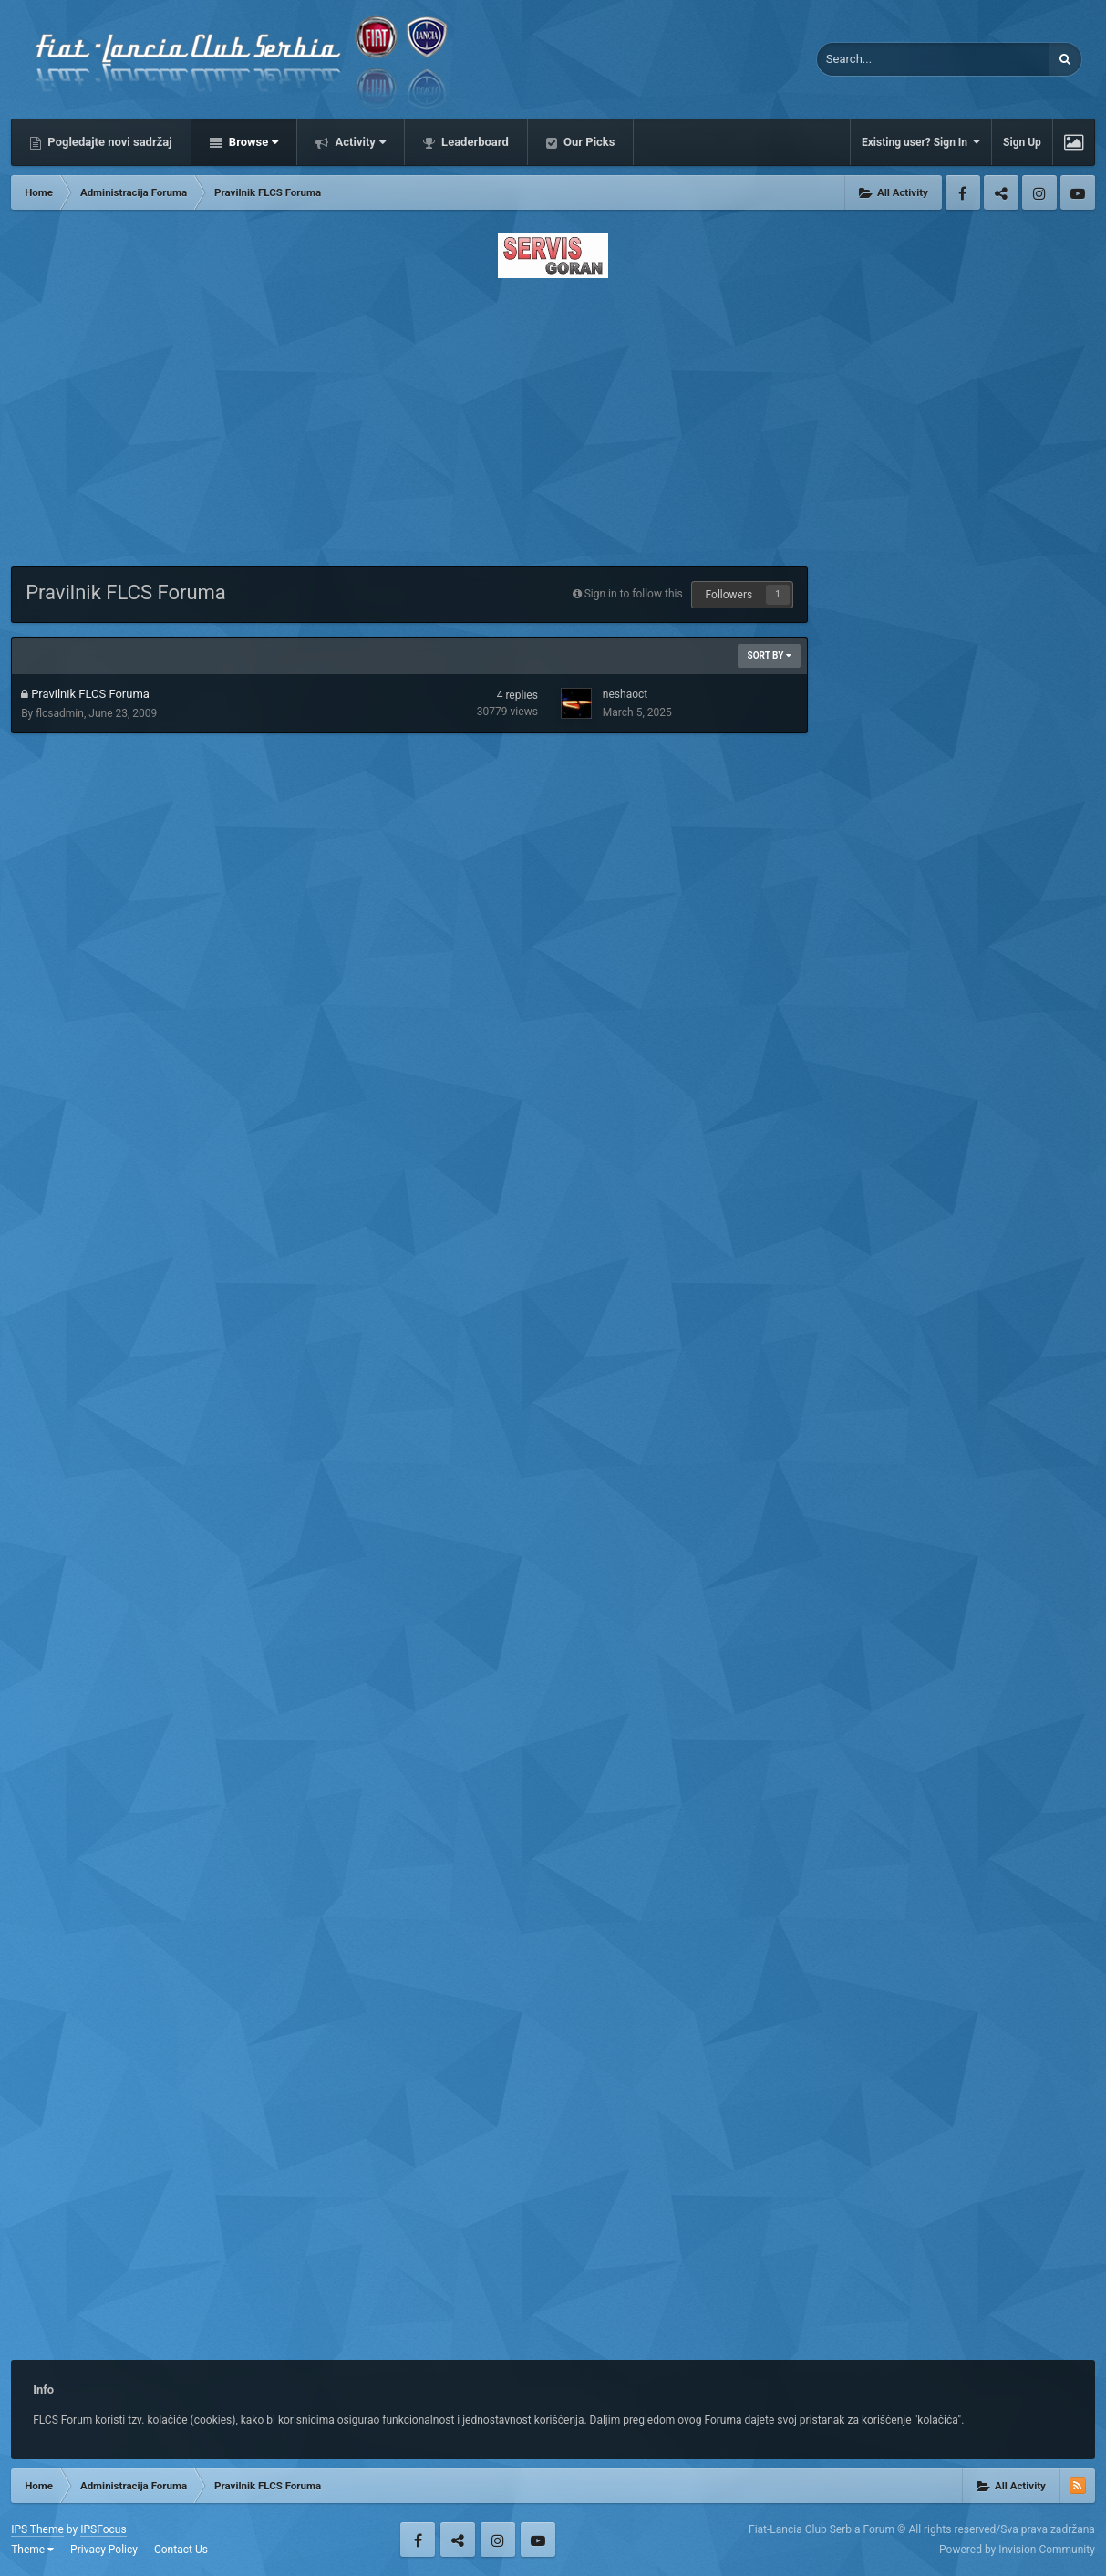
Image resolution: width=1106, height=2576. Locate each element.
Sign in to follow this (633, 593)
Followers (729, 594)
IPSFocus (103, 2529)
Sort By (769, 655)
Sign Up (1022, 142)
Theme (32, 2549)
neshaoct (625, 694)
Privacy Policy (104, 2549)
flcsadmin (60, 713)
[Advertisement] (553, 417)
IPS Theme (37, 2529)
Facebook (963, 192)
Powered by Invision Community (1017, 2549)
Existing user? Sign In (921, 142)
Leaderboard (474, 142)
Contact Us (181, 2549)
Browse (252, 142)
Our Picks (588, 142)
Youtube (1077, 192)
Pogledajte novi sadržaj (108, 142)
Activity (359, 142)
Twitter (1001, 192)
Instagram (1039, 192)
